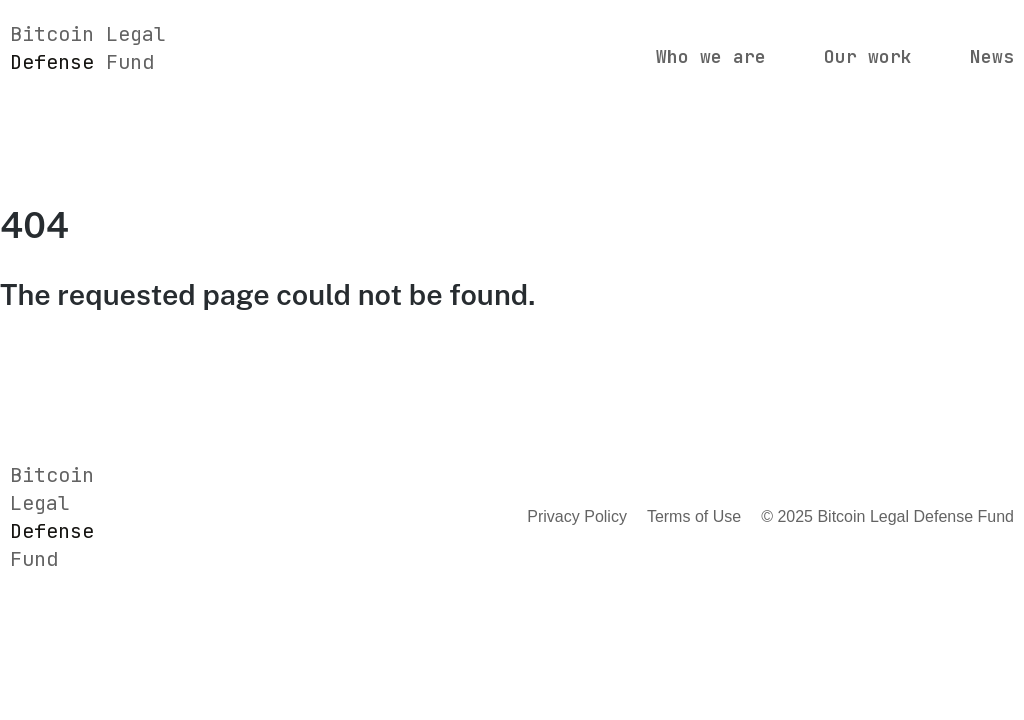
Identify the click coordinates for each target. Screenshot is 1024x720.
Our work (868, 56)
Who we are (711, 56)
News (992, 56)
